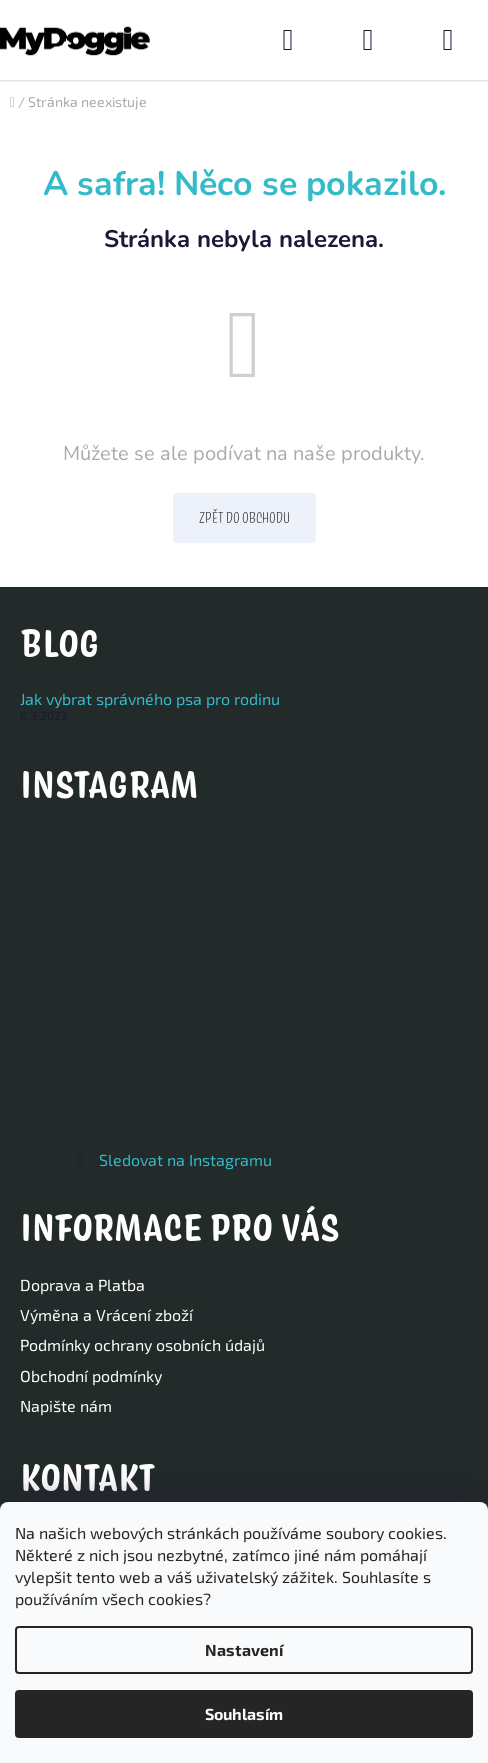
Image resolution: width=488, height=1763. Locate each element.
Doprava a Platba (82, 1284)
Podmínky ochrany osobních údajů (142, 1344)
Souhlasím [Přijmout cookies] (244, 1713)
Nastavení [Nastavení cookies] (244, 1649)
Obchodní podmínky (91, 1375)
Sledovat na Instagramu (185, 1159)
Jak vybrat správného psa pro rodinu (150, 699)
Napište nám (66, 1405)
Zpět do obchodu (244, 517)
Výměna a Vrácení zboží (106, 1314)
